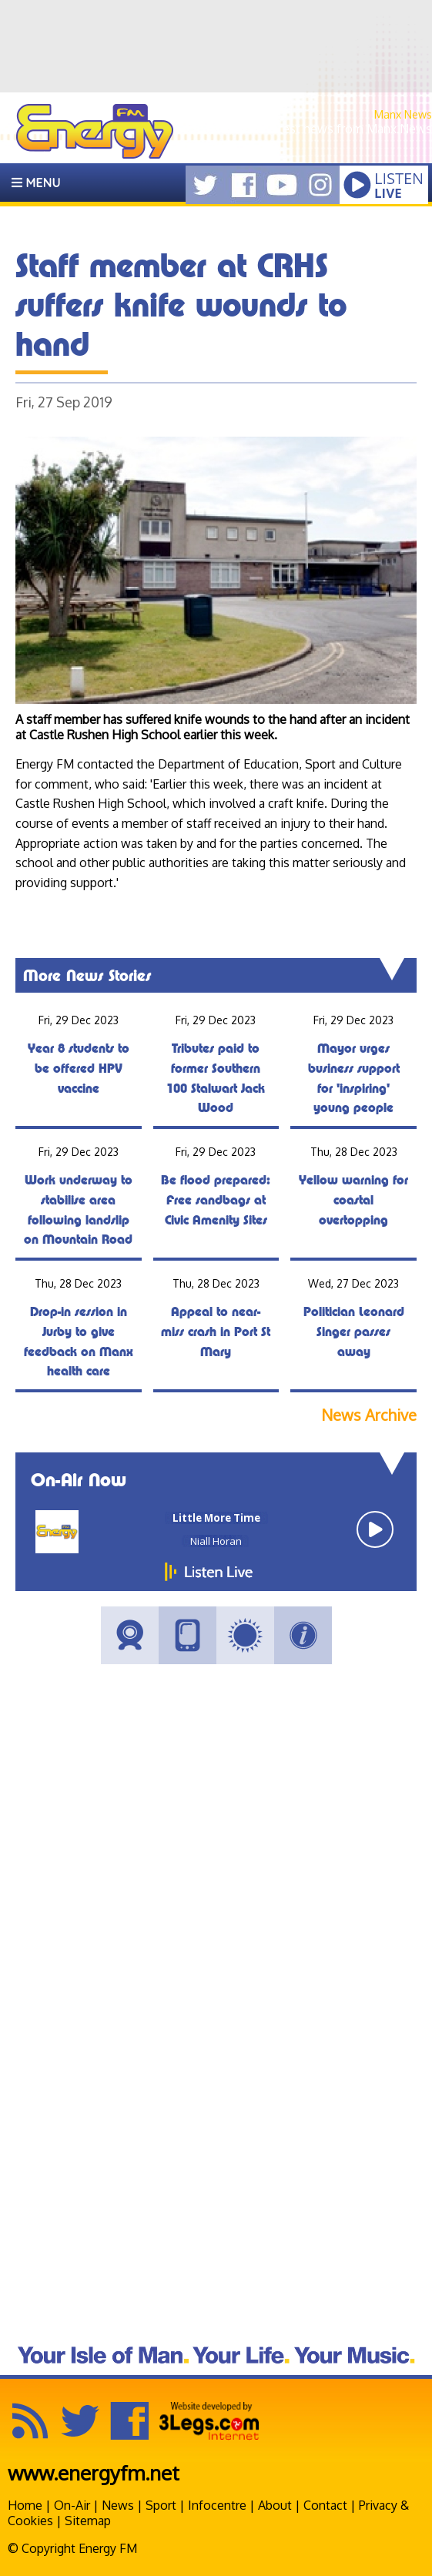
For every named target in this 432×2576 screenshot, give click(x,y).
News (118, 2505)
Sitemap (88, 2520)
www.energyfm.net (93, 2472)
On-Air (72, 2505)
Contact (325, 2505)
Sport (161, 2505)
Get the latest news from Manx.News (328, 128)
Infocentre (217, 2505)
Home (25, 2505)
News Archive (369, 1415)
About (275, 2505)
